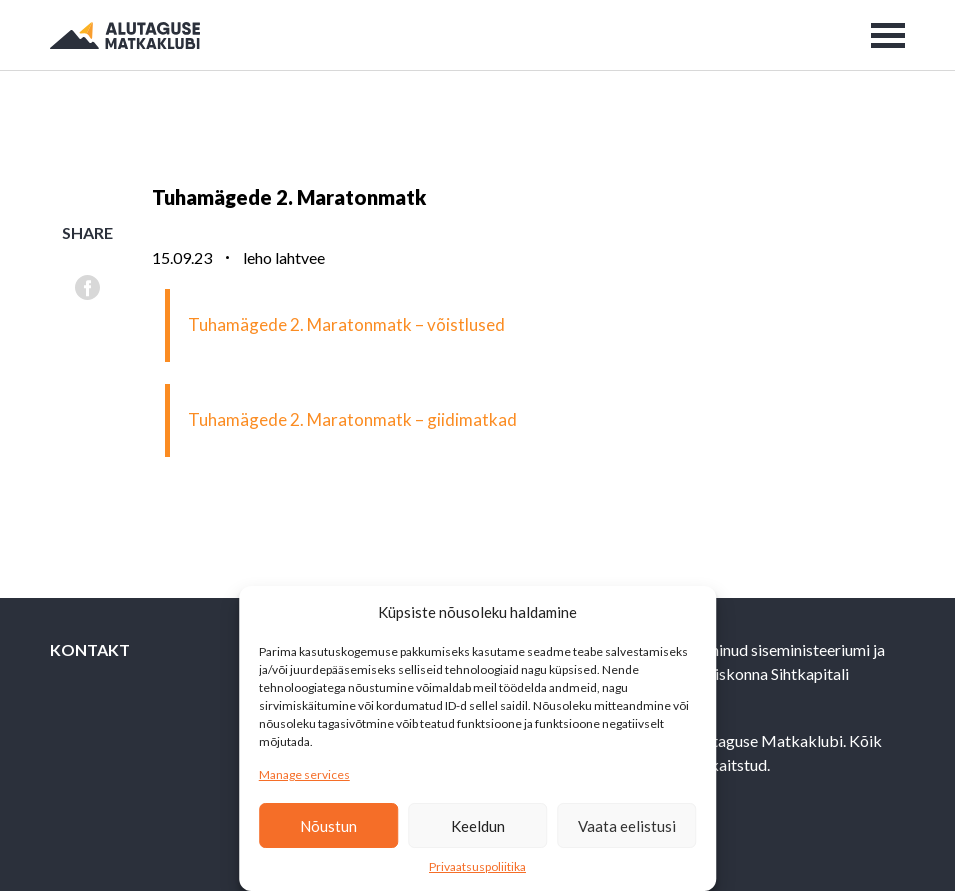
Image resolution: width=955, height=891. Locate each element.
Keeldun (478, 826)
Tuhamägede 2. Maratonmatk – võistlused (346, 324)
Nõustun (328, 826)
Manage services (304, 774)
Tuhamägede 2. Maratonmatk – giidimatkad (352, 419)
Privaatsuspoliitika (477, 866)
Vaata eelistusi (627, 826)
